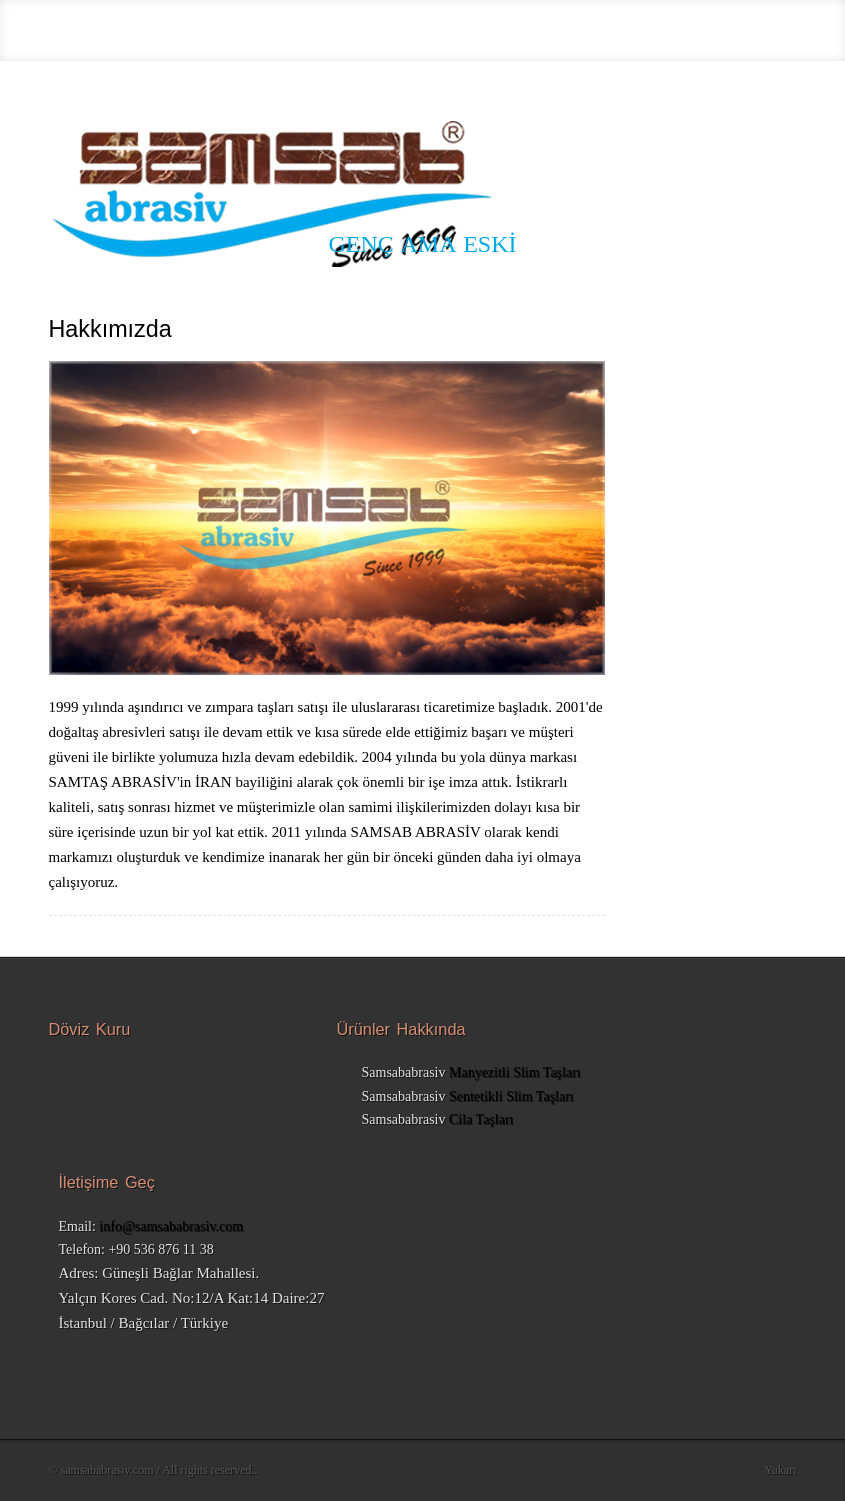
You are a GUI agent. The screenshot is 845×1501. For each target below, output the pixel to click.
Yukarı (781, 1470)
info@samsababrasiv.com (171, 1226)
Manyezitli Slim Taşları (515, 1072)
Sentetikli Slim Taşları (511, 1096)
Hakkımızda (110, 329)
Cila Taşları (481, 1119)
